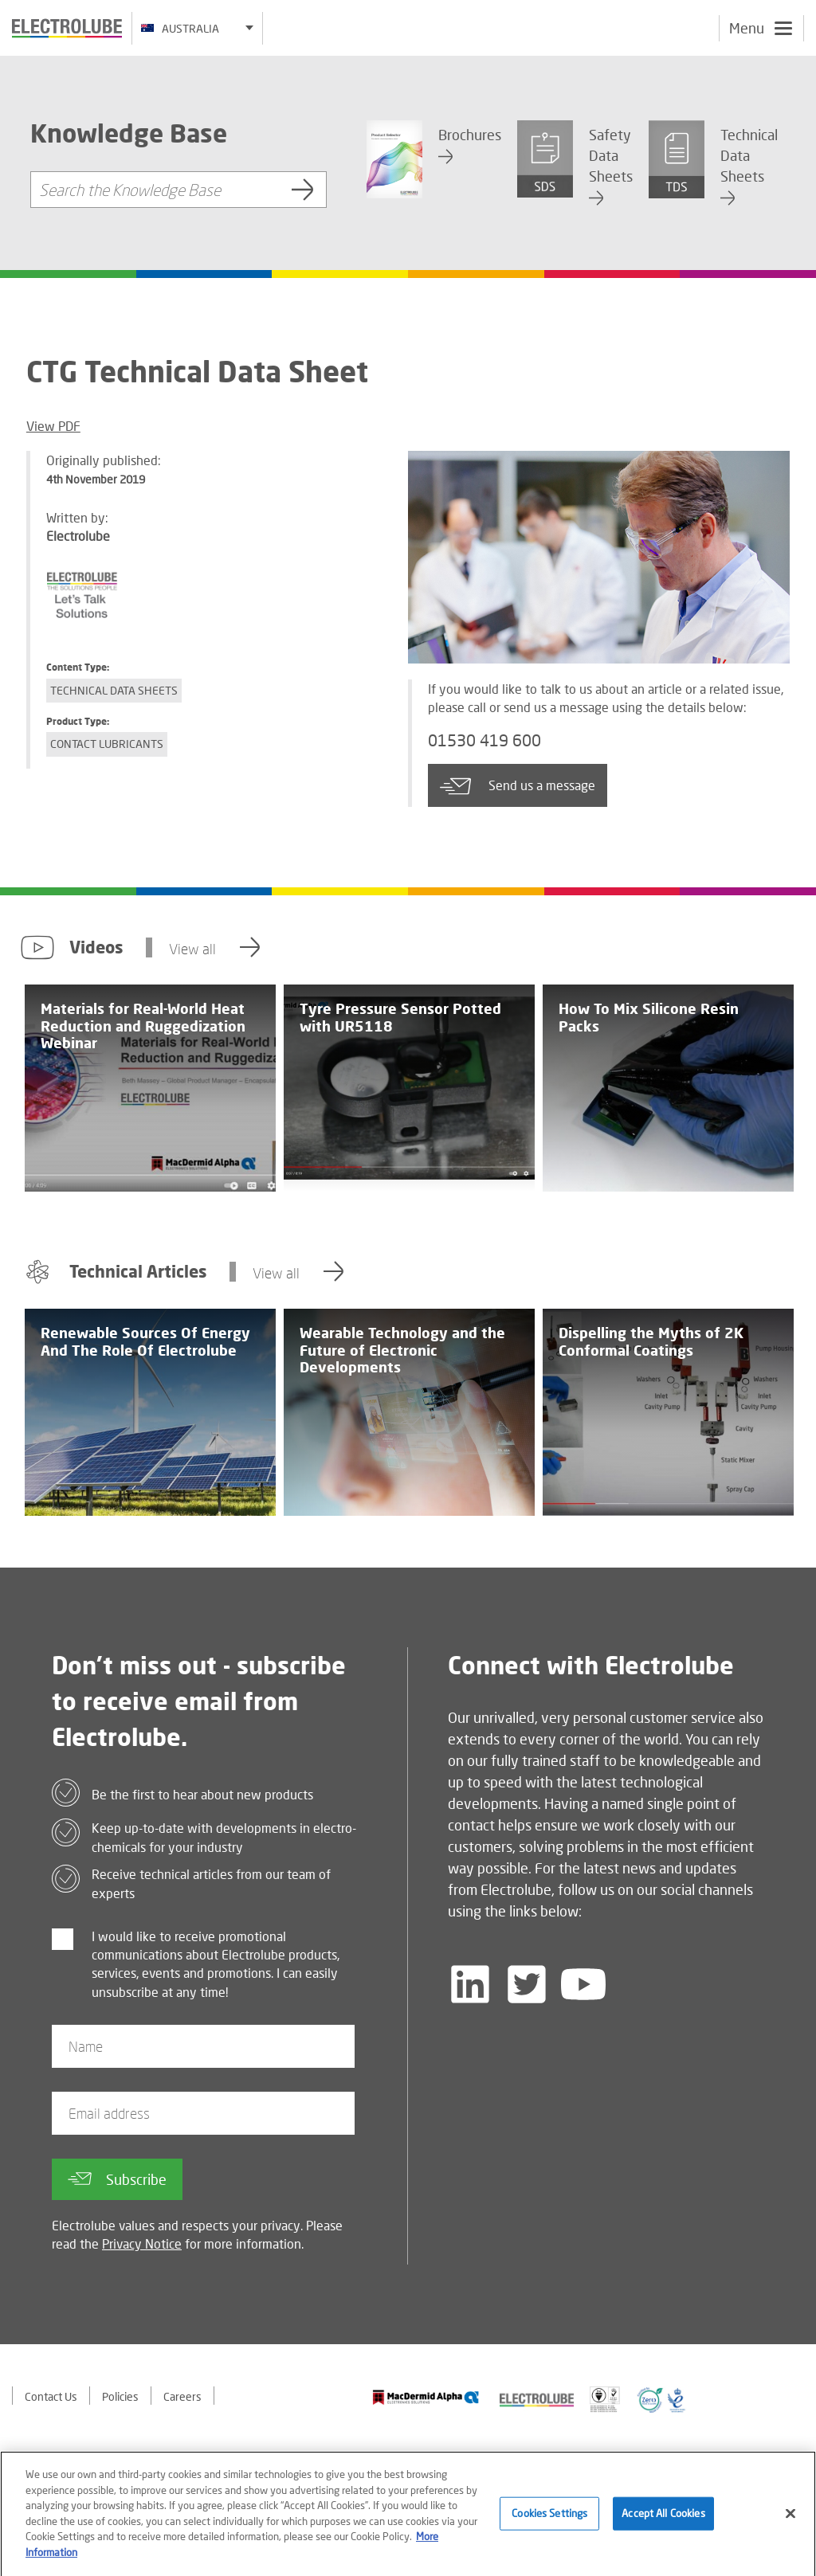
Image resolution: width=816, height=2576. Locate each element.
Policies (120, 2396)
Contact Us (51, 2396)
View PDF (53, 425)
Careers (182, 2396)
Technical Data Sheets (114, 690)
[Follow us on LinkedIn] (470, 1984)
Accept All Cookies (663, 2522)
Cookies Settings (549, 2522)
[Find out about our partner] (426, 2397)
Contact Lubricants (106, 743)
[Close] (790, 2523)
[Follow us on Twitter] (526, 1984)
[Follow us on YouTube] (583, 1984)
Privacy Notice (142, 2243)
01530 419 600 (484, 740)
